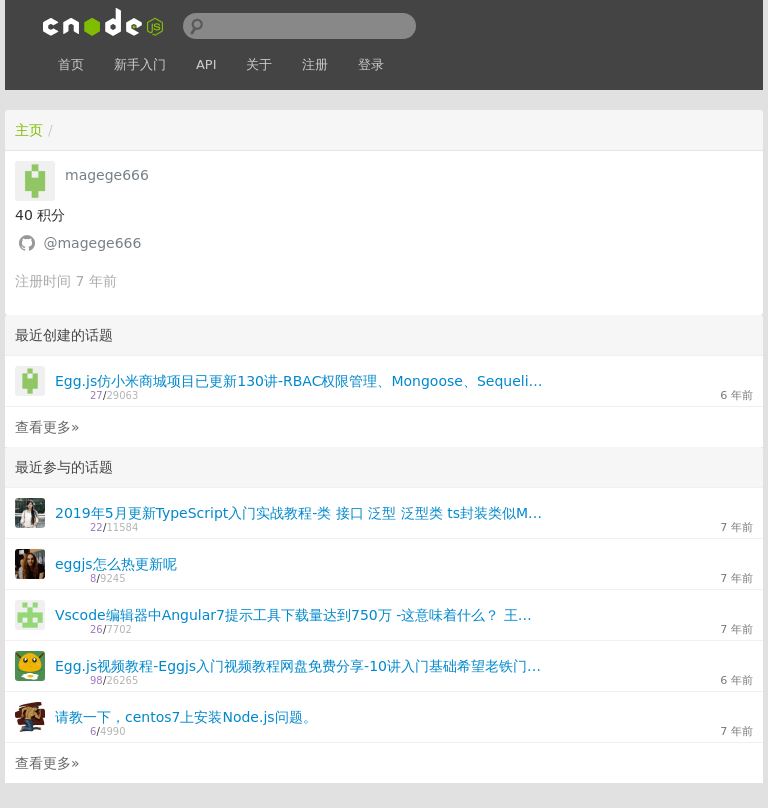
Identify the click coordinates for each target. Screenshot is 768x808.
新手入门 (140, 64)
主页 (29, 130)
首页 (71, 64)
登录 (371, 64)
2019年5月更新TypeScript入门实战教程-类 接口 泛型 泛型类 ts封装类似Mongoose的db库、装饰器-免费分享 (299, 513)
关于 (259, 64)
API (206, 64)
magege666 (107, 175)
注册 (315, 64)
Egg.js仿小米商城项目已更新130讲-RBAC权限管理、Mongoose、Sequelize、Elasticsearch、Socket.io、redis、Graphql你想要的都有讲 (299, 381)
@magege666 (92, 243)
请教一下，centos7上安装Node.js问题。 (186, 717)
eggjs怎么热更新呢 (116, 564)
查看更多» (47, 427)
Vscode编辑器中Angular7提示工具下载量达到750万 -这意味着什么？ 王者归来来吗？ (299, 615)
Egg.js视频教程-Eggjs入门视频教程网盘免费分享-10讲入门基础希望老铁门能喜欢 (299, 666)
